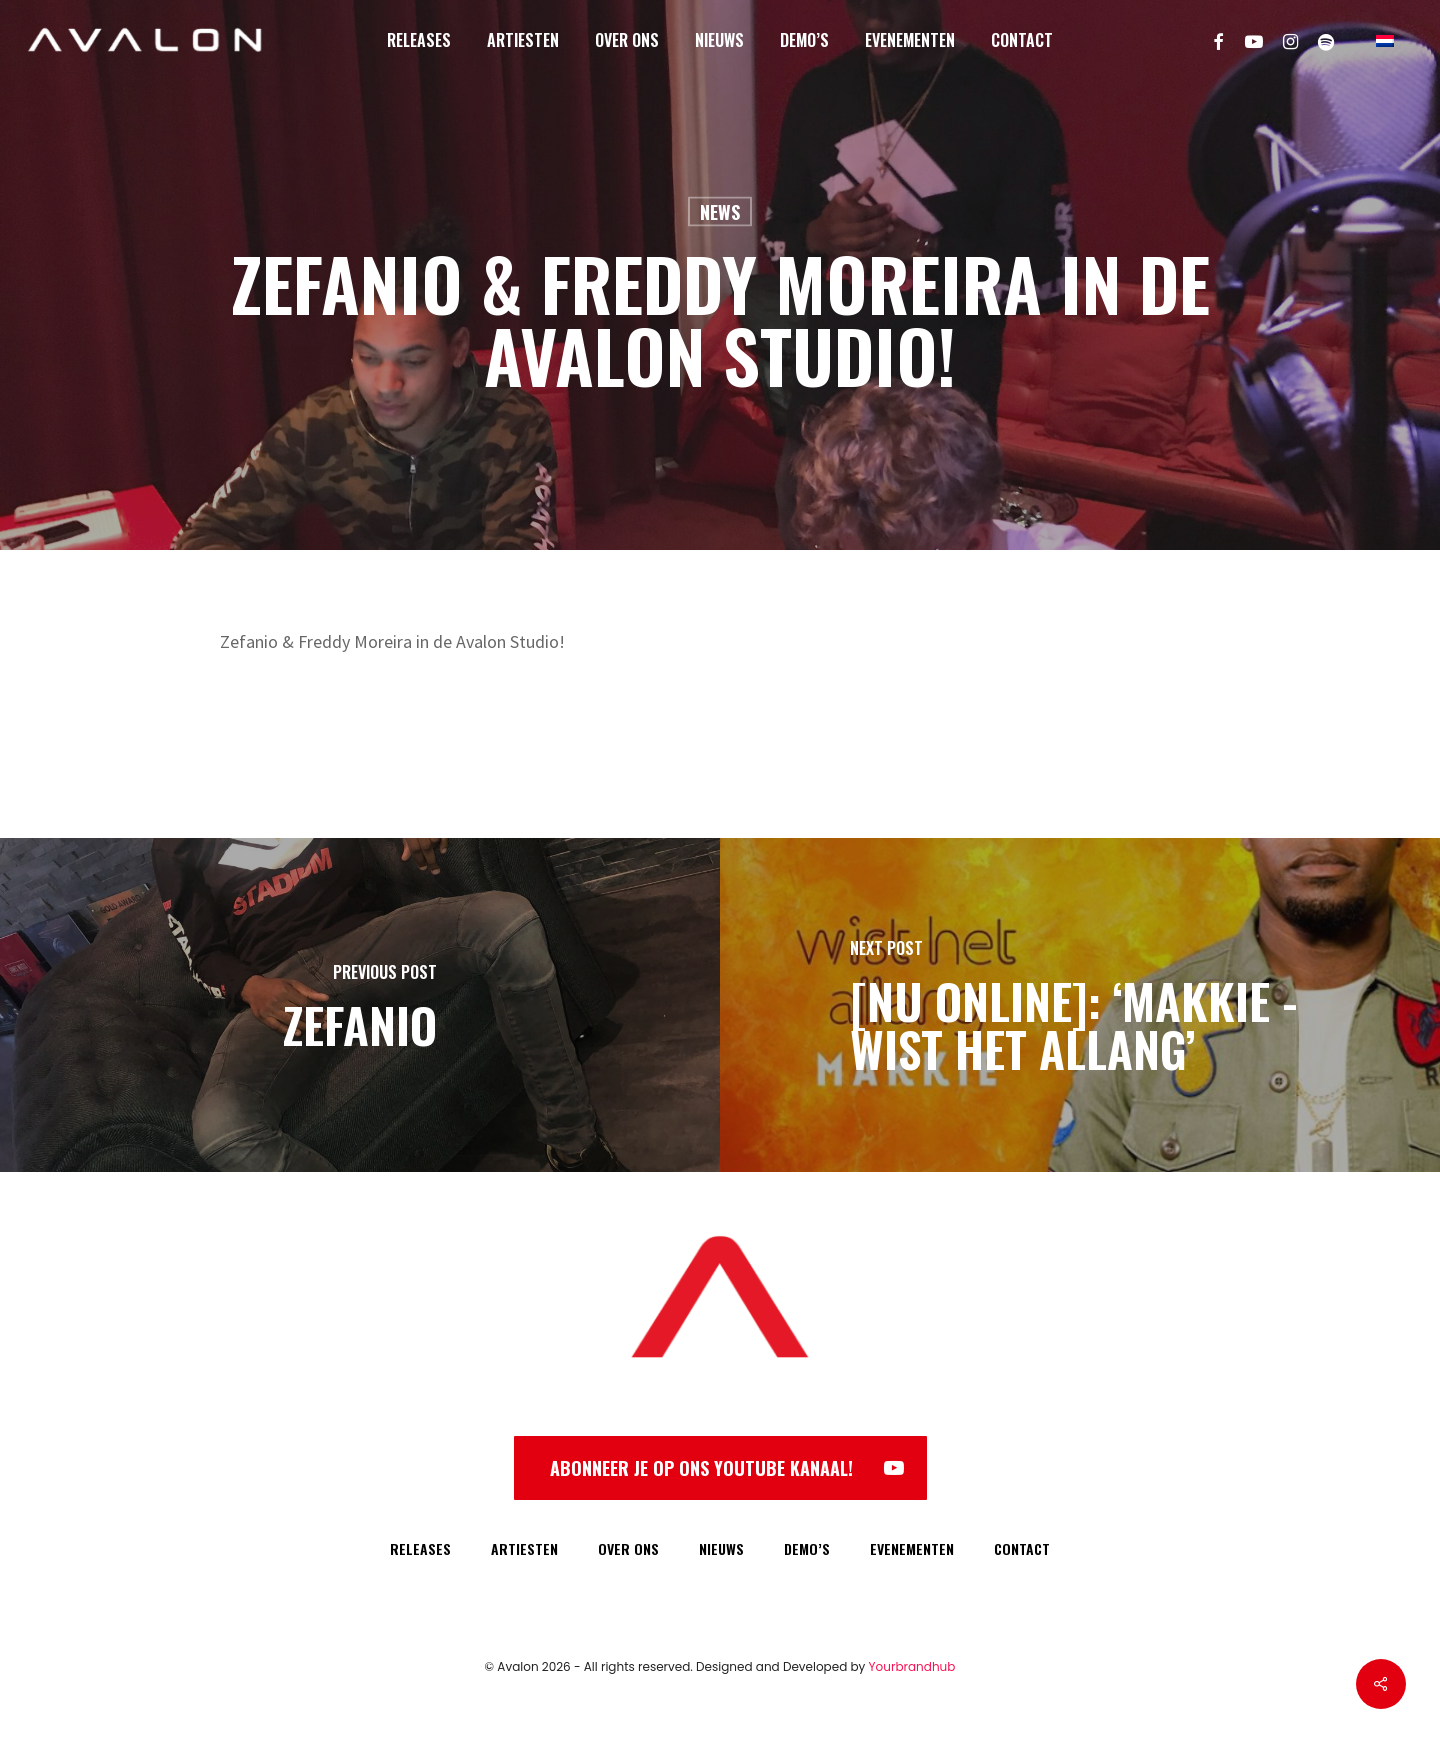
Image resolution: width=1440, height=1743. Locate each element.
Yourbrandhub (912, 1666)
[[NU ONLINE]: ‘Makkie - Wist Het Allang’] (1080, 1005)
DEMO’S (807, 1548)
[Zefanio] (360, 1005)
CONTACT (1022, 1548)
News (720, 212)
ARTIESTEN (524, 1548)
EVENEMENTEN (912, 1548)
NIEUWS (721, 1548)
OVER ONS (628, 1548)
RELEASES (420, 1548)
